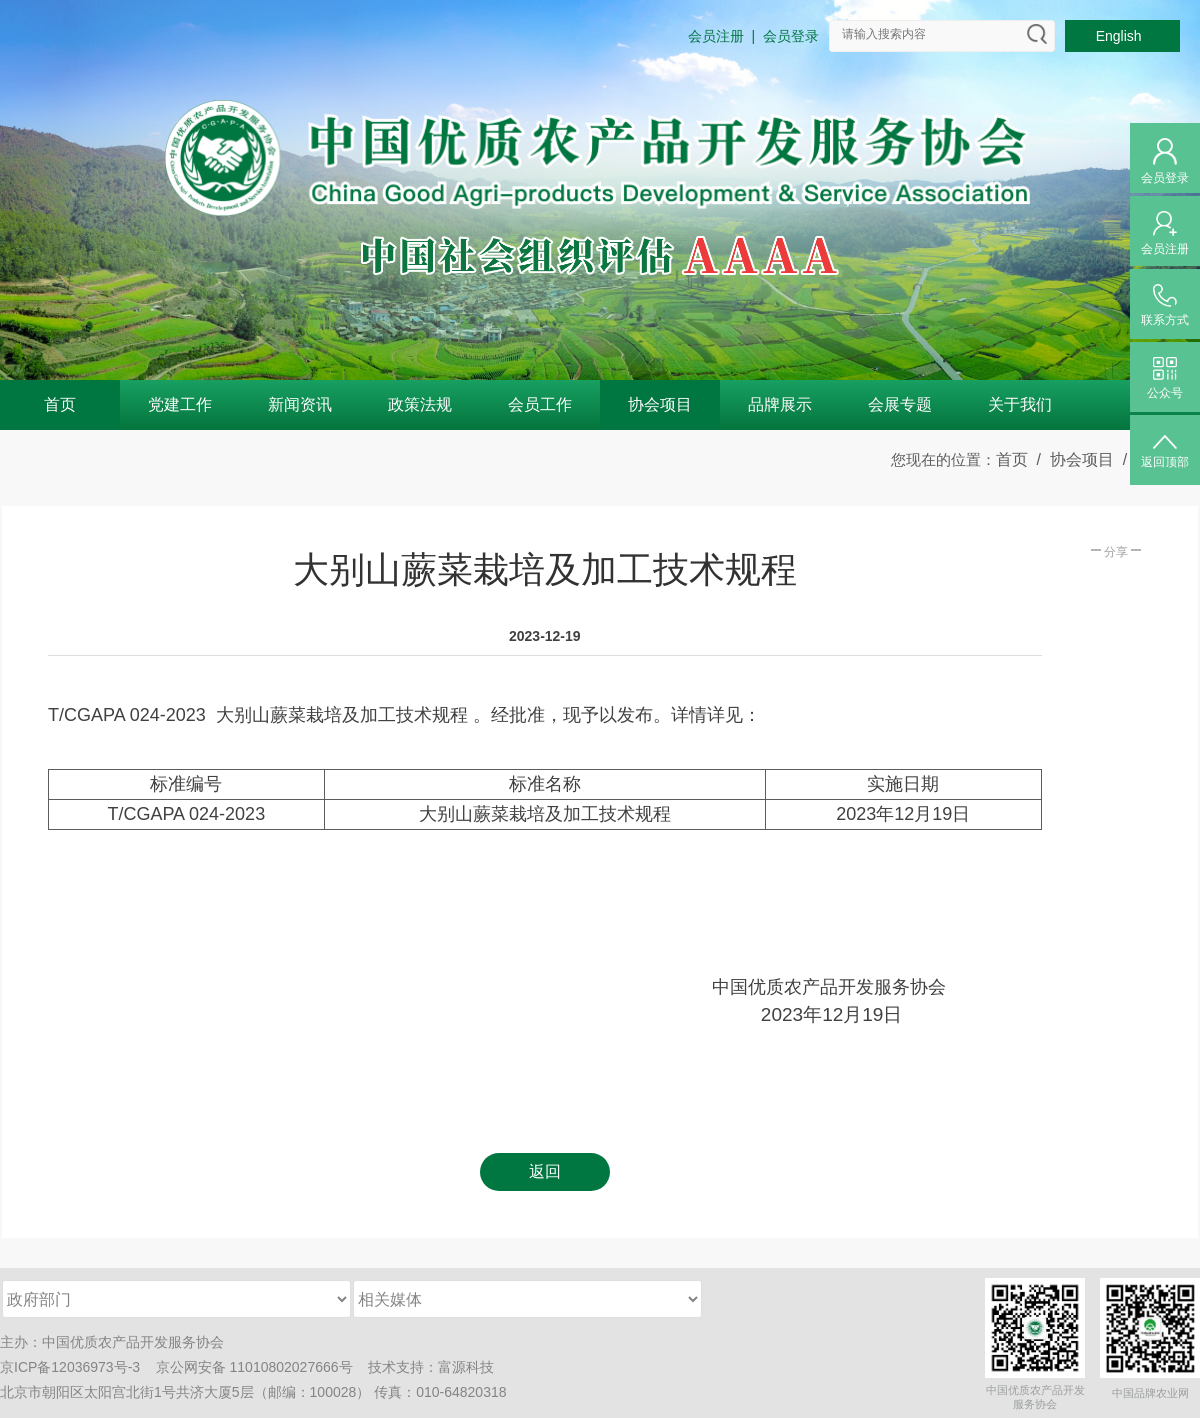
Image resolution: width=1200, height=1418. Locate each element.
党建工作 (180, 404)
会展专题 (900, 404)
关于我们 (1020, 404)
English (1123, 36)
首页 (60, 404)
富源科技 (466, 1367)
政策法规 (420, 404)
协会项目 (660, 404)
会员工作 (540, 404)
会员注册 (716, 36)
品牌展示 (780, 404)
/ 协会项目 (1071, 459)
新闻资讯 (300, 404)
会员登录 (791, 36)
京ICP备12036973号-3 (70, 1367)
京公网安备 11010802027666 (247, 1367)
